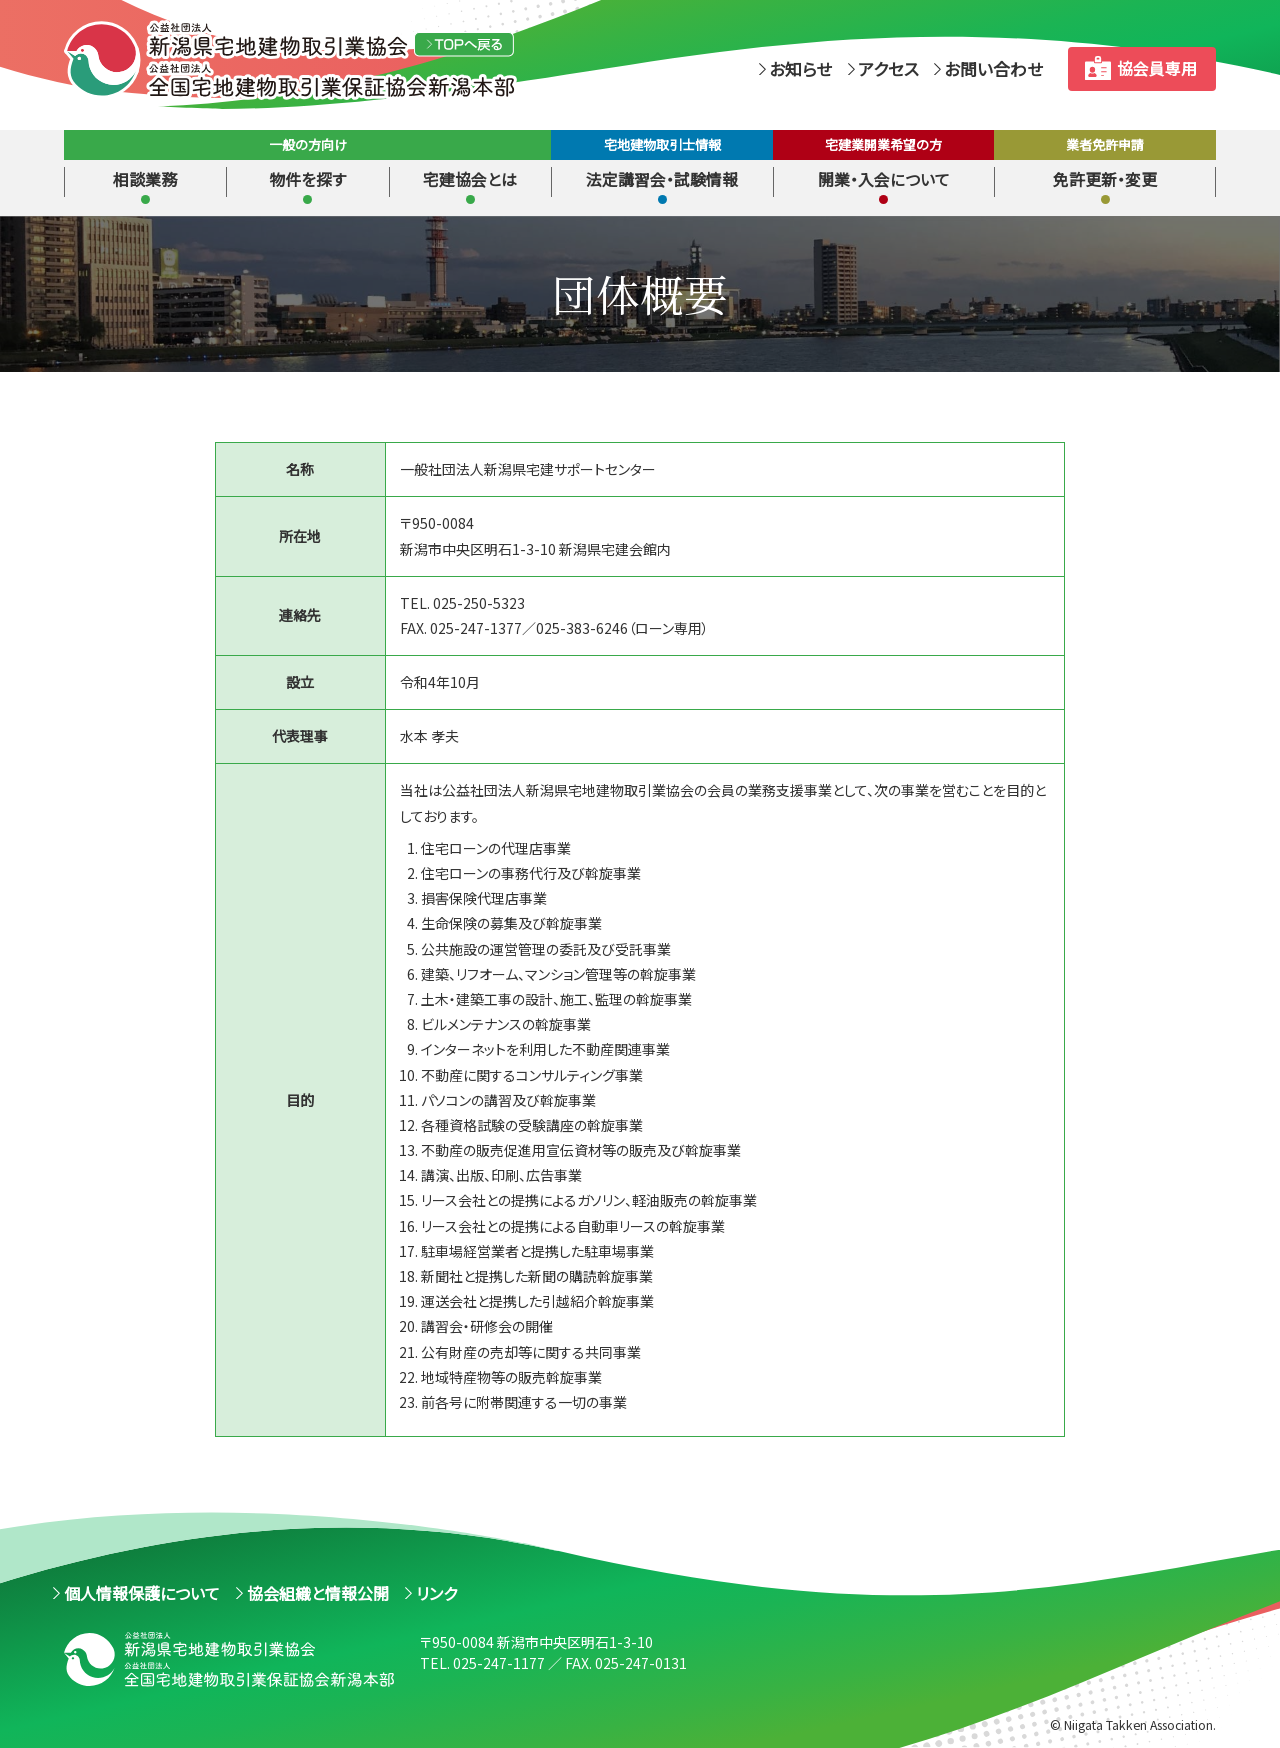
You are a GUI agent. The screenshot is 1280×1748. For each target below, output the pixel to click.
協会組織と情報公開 (318, 1593)
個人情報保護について (142, 1593)
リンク (436, 1593)
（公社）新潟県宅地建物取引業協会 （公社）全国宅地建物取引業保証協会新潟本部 (346, 60)
